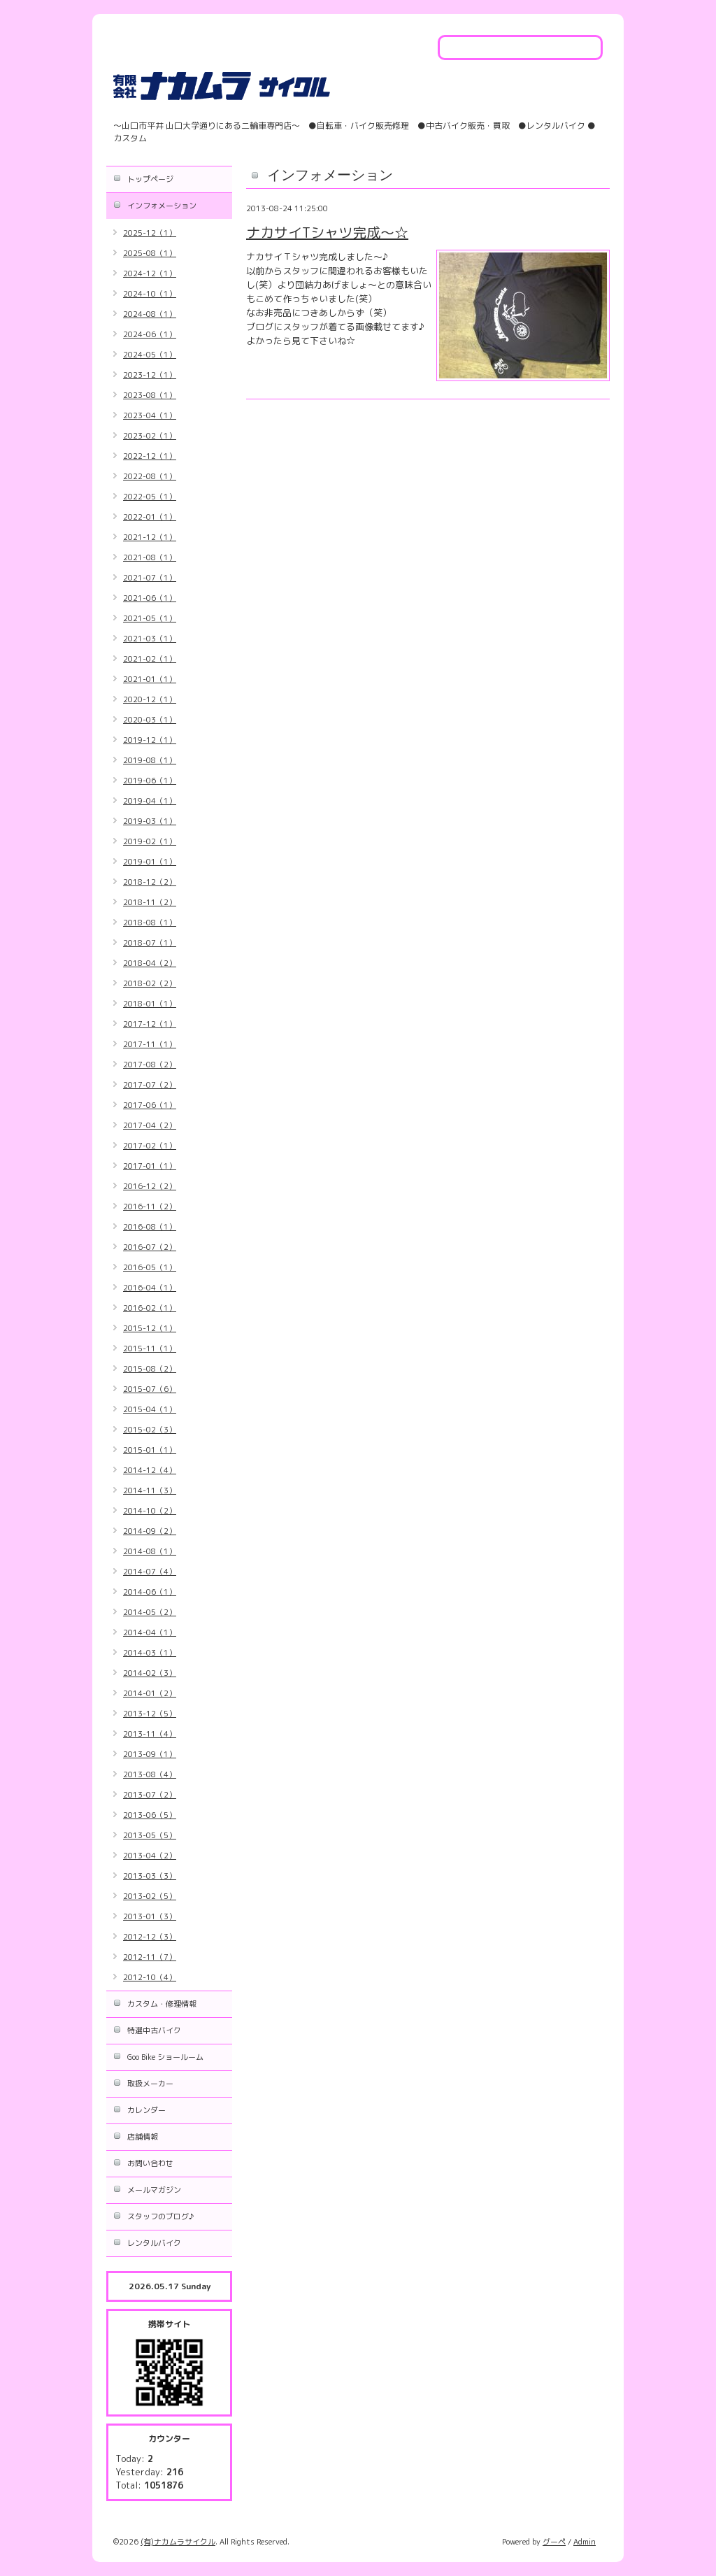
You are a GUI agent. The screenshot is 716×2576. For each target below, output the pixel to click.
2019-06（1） (149, 780)
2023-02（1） (149, 435)
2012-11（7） (149, 1957)
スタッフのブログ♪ (160, 2216)
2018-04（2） (149, 963)
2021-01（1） (149, 679)
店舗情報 (142, 2136)
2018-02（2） (149, 983)
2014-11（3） (149, 1490)
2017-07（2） (149, 1084)
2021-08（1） (149, 557)
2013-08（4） (149, 1774)
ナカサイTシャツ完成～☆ (327, 232)
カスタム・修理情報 (161, 2003)
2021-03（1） (149, 638)
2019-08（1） (149, 760)
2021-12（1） (149, 537)
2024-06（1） (149, 334)
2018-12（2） (149, 882)
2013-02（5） (149, 1896)
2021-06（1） (149, 598)
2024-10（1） (149, 293)
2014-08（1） (149, 1551)
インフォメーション (161, 205)
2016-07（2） (149, 1247)
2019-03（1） (149, 821)
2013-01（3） (149, 1916)
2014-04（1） (149, 1632)
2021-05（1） (149, 618)
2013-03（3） (149, 1875)
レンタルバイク (154, 2243)
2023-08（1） (149, 395)
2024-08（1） (149, 314)
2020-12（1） (149, 699)
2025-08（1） (149, 253)
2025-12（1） (149, 233)
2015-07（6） (149, 1389)
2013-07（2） (149, 1794)
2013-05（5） (149, 1835)
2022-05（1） (149, 496)
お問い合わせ (150, 2163)
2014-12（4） (149, 1470)
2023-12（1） (149, 374)
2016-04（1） (149, 1287)
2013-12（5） (149, 1713)
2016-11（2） (149, 1206)
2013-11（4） (149, 1733)
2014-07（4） (149, 1571)
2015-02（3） (149, 1429)
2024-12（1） (149, 273)
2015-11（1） (149, 1348)
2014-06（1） (149, 1591)
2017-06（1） (149, 1105)
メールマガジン (154, 2190)
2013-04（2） (149, 1855)
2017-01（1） (149, 1166)
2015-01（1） (149, 1450)
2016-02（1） (149, 1308)
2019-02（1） (149, 841)
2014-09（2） (149, 1531)
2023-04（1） (149, 415)
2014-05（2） (149, 1612)
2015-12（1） (149, 1328)
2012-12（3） (149, 1936)
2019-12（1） (149, 740)
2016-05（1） (149, 1267)
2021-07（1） (149, 577)
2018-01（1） (149, 1003)
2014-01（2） (149, 1693)
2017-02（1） (149, 1145)
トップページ (150, 179)
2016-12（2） (149, 1186)
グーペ (554, 2541)
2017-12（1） (149, 1024)
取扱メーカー (150, 2083)
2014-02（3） (149, 1673)
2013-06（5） (149, 1815)
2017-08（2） (149, 1064)
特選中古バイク (154, 2030)
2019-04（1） (149, 800)
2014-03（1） (149, 1652)
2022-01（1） (149, 516)
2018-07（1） (149, 942)
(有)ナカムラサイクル (178, 2541)
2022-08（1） (149, 476)
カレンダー (146, 2110)
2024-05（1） (149, 354)
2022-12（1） (149, 456)
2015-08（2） (149, 1368)
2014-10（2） (149, 1510)
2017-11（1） (149, 1044)
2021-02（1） (149, 658)
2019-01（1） (149, 861)
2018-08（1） (149, 922)
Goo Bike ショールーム (165, 2057)
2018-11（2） (149, 902)
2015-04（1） (149, 1409)
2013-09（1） (149, 1754)
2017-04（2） (149, 1125)
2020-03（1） (149, 719)
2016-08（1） (149, 1226)
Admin (584, 2541)
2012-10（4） (149, 1977)
